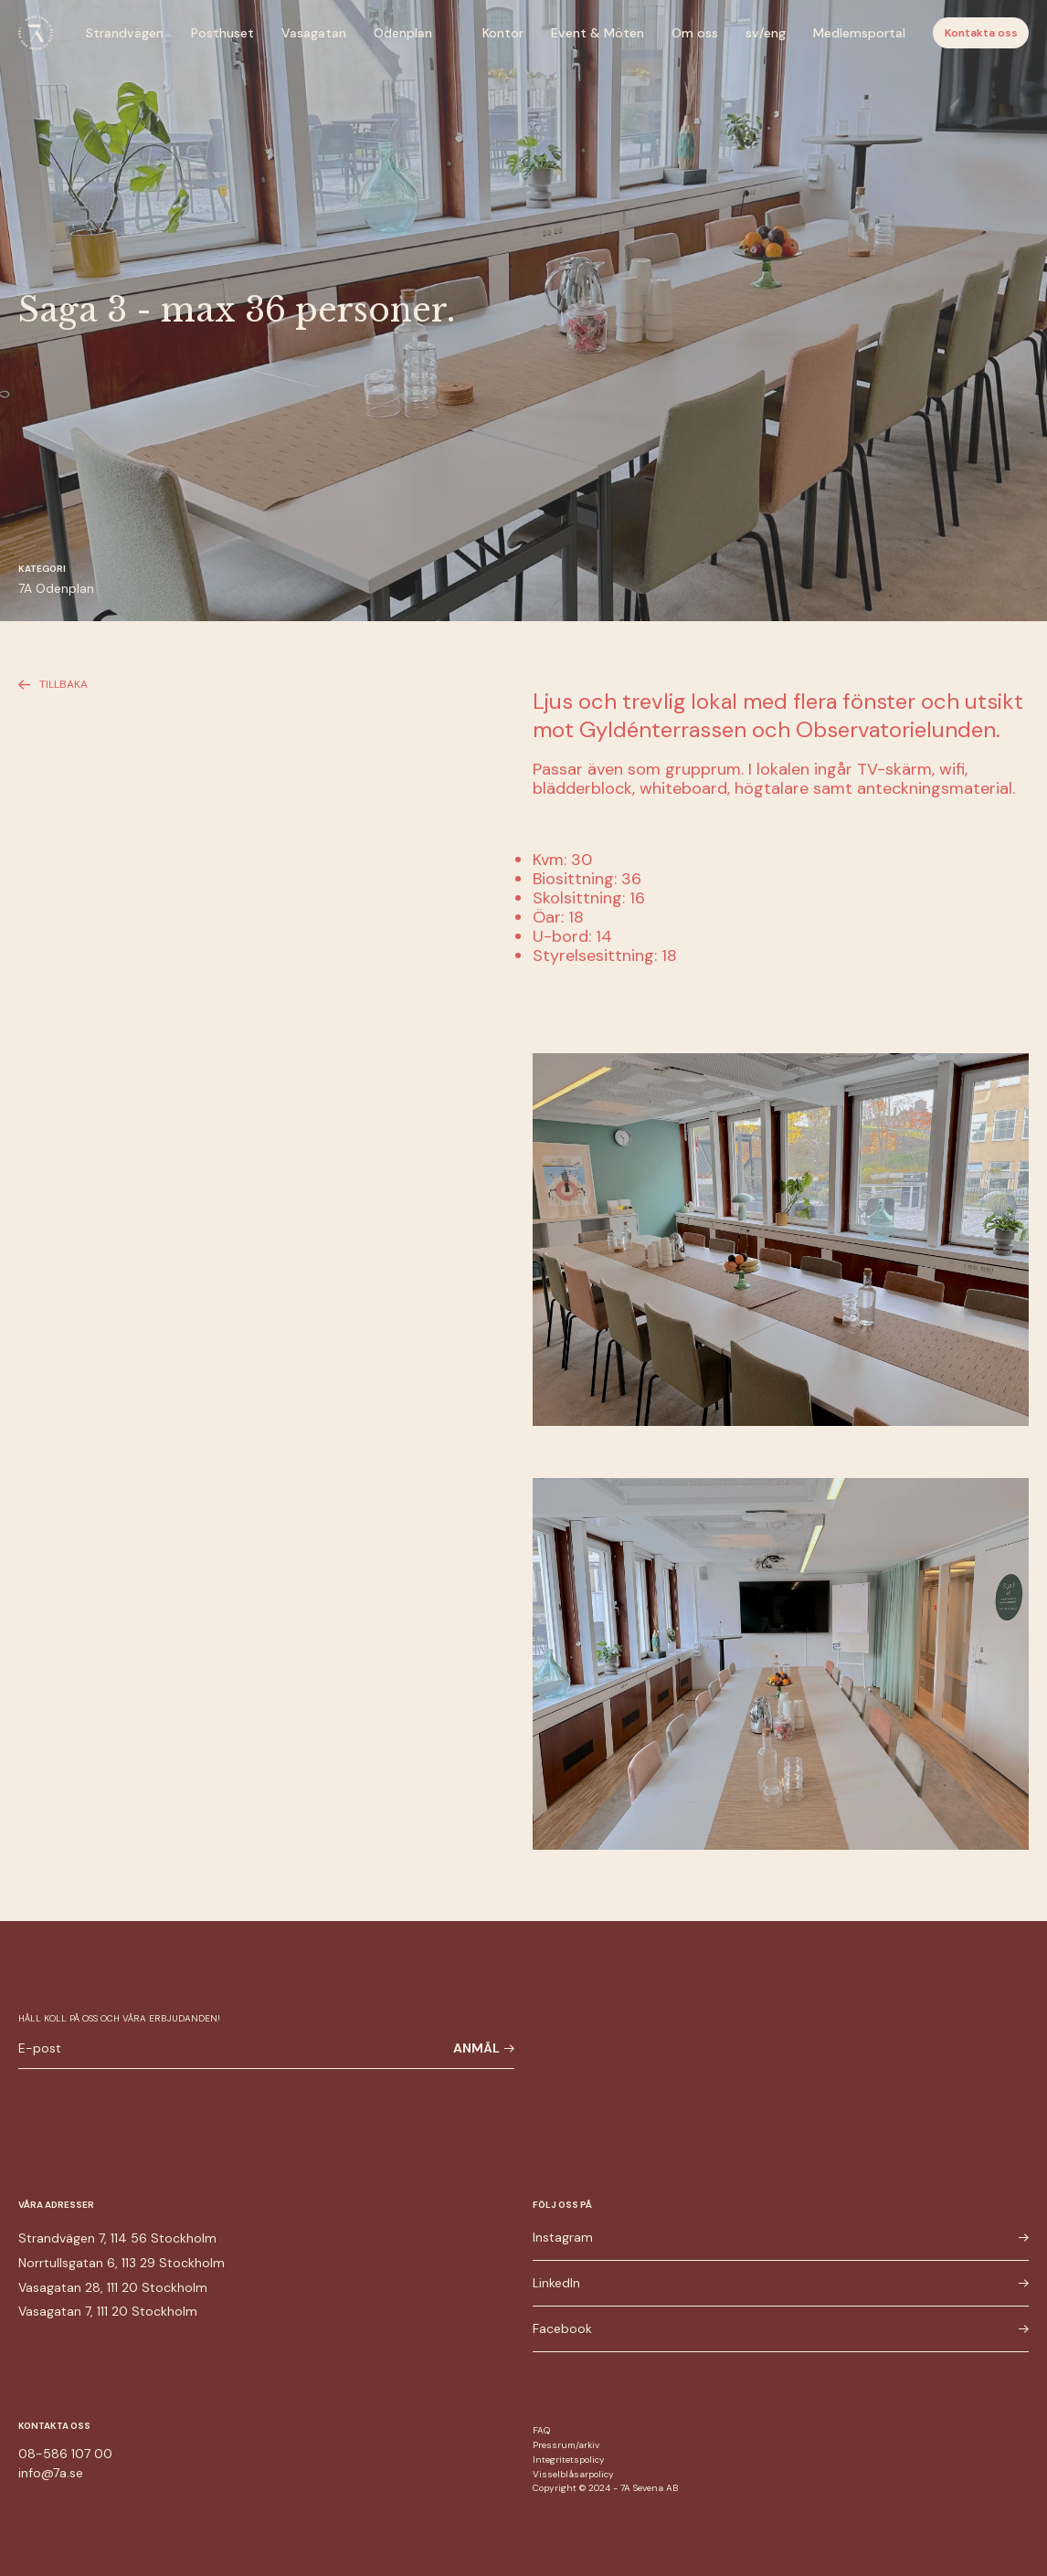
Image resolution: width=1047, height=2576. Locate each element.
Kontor (503, 33)
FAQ (541, 2430)
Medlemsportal (859, 33)
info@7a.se (50, 2473)
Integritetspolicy (569, 2459)
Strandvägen (125, 33)
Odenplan (403, 33)
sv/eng (766, 33)
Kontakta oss (981, 33)
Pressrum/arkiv (566, 2445)
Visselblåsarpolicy (573, 2474)
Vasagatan (313, 33)
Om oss (695, 33)
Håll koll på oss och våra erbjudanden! (119, 2018)
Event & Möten (597, 33)
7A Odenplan (56, 588)
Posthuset (222, 33)
